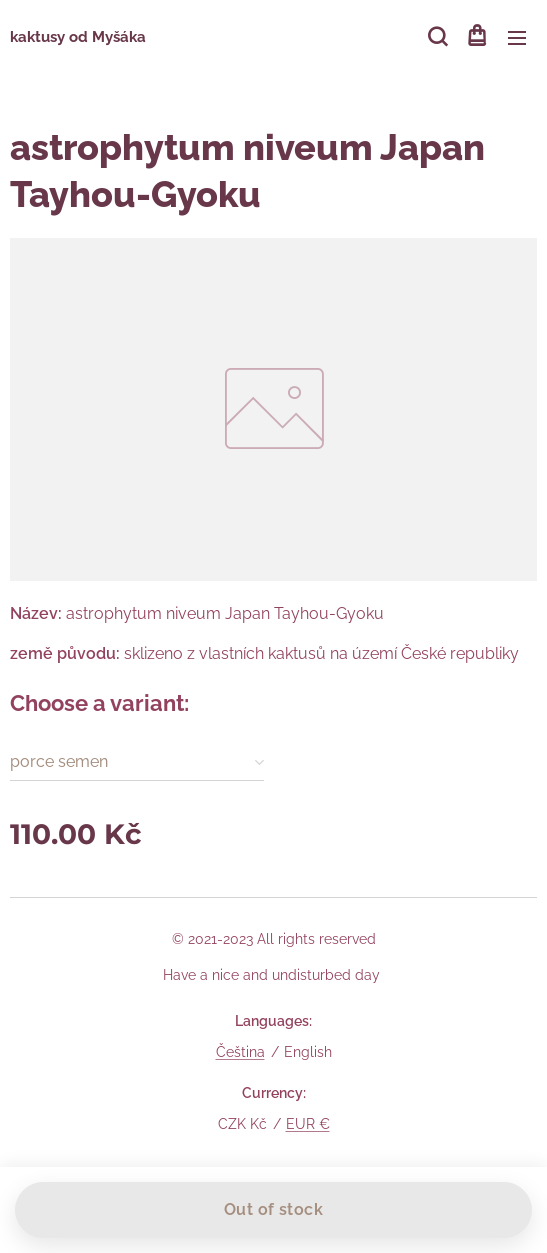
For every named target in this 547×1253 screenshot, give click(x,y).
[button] (436, 37)
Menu (517, 38)
